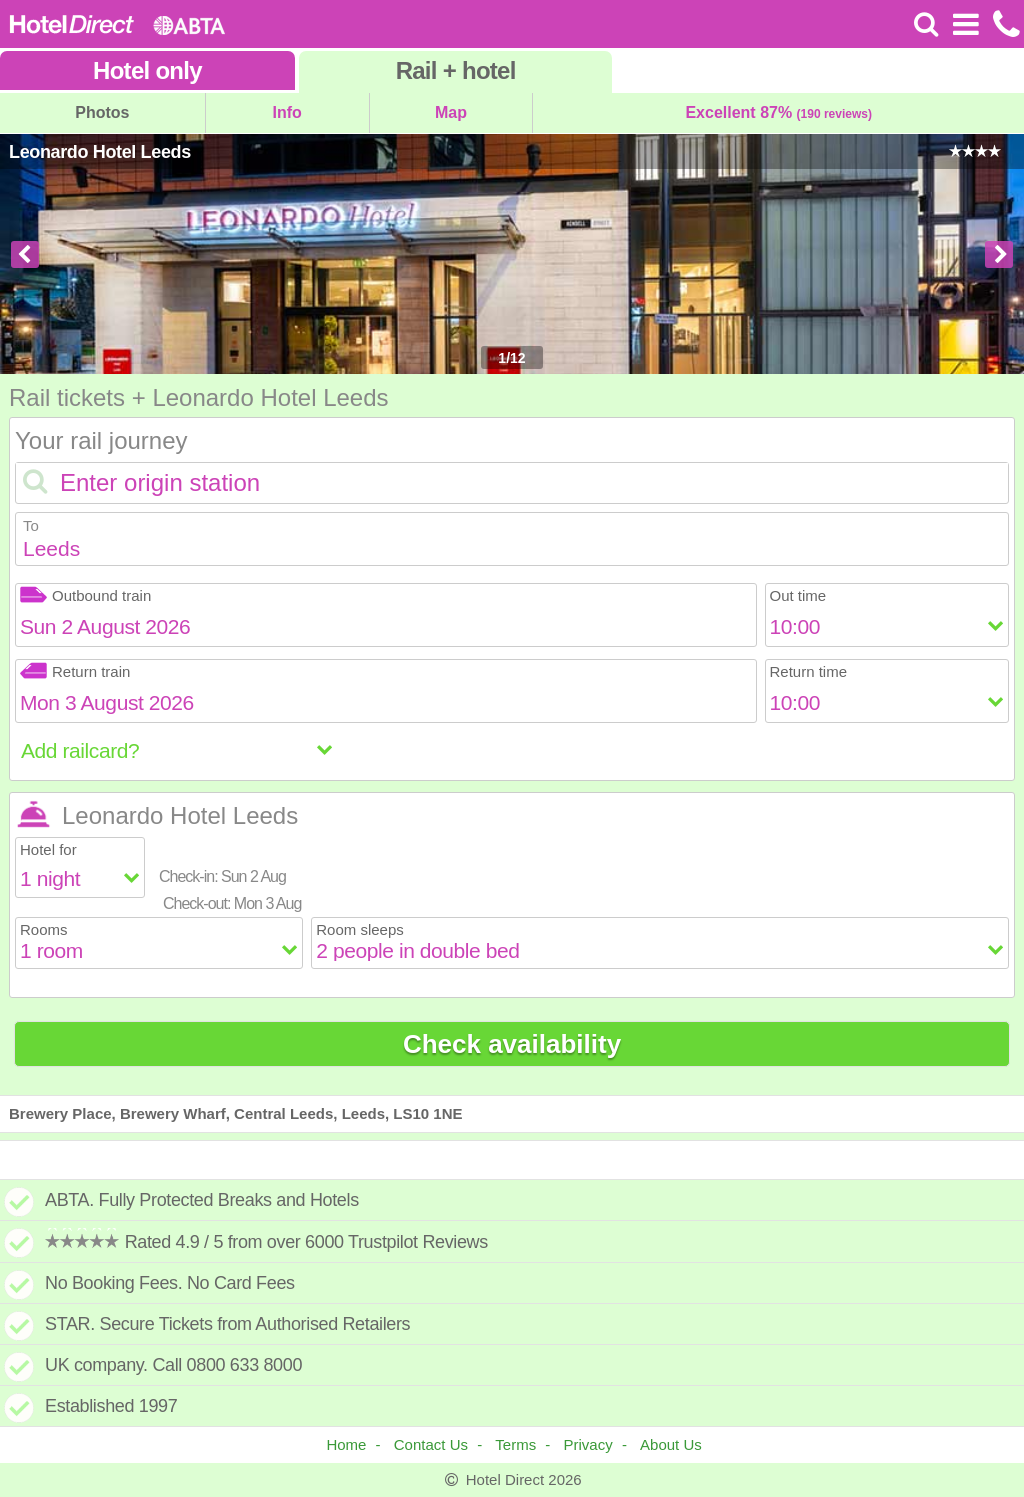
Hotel (147, 70)
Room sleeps (360, 929)
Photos (102, 112)
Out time (798, 595)
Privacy (588, 1444)
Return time (809, 671)
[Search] (926, 24)
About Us (671, 1444)
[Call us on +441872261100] (1004, 24)
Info (287, 112)
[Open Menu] (965, 24)
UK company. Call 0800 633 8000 (173, 1365)
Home (346, 1444)
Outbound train (85, 595)
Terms (515, 1444)
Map (451, 112)
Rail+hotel (456, 70)
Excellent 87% (778, 112)
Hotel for (48, 849)
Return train (75, 671)
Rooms (44, 929)
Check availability (512, 1044)
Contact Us (431, 1444)
